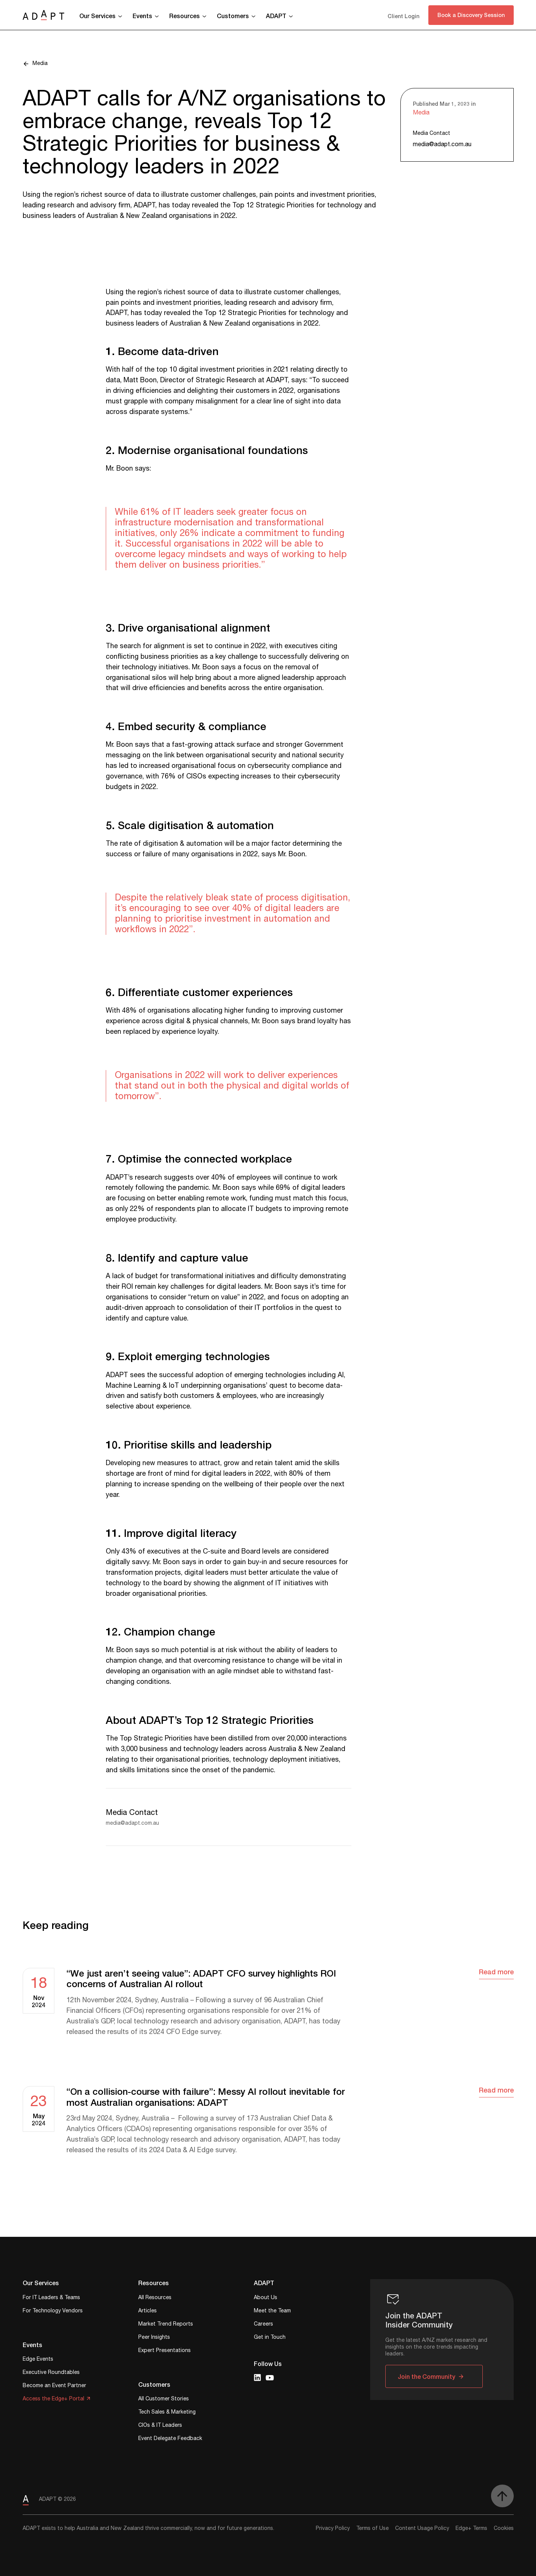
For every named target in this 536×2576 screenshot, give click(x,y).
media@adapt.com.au (442, 144)
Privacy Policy (333, 2528)
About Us (265, 2298)
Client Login (403, 16)
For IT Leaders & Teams (51, 2298)
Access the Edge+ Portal (53, 2399)
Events (142, 15)
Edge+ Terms (471, 2528)
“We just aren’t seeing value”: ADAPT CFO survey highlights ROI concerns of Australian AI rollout (201, 1979)
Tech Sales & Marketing (167, 2412)
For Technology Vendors (53, 2311)
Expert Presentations (164, 2351)
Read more (496, 1971)
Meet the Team (272, 2311)
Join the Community (426, 2376)
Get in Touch (270, 2337)
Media (40, 63)
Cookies (504, 2528)
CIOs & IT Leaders (160, 2425)
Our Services (97, 15)
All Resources (154, 2298)
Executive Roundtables (51, 2373)
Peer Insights (154, 2337)
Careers (263, 2324)
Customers (233, 15)
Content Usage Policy (422, 2528)
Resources (184, 15)
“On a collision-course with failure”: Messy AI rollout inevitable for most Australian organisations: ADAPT (205, 2097)
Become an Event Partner (54, 2386)
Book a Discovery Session (471, 15)
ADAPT (276, 15)
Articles (147, 2311)
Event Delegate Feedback (170, 2439)
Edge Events (38, 2359)
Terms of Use (372, 2528)
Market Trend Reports (165, 2324)
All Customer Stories (163, 2399)
